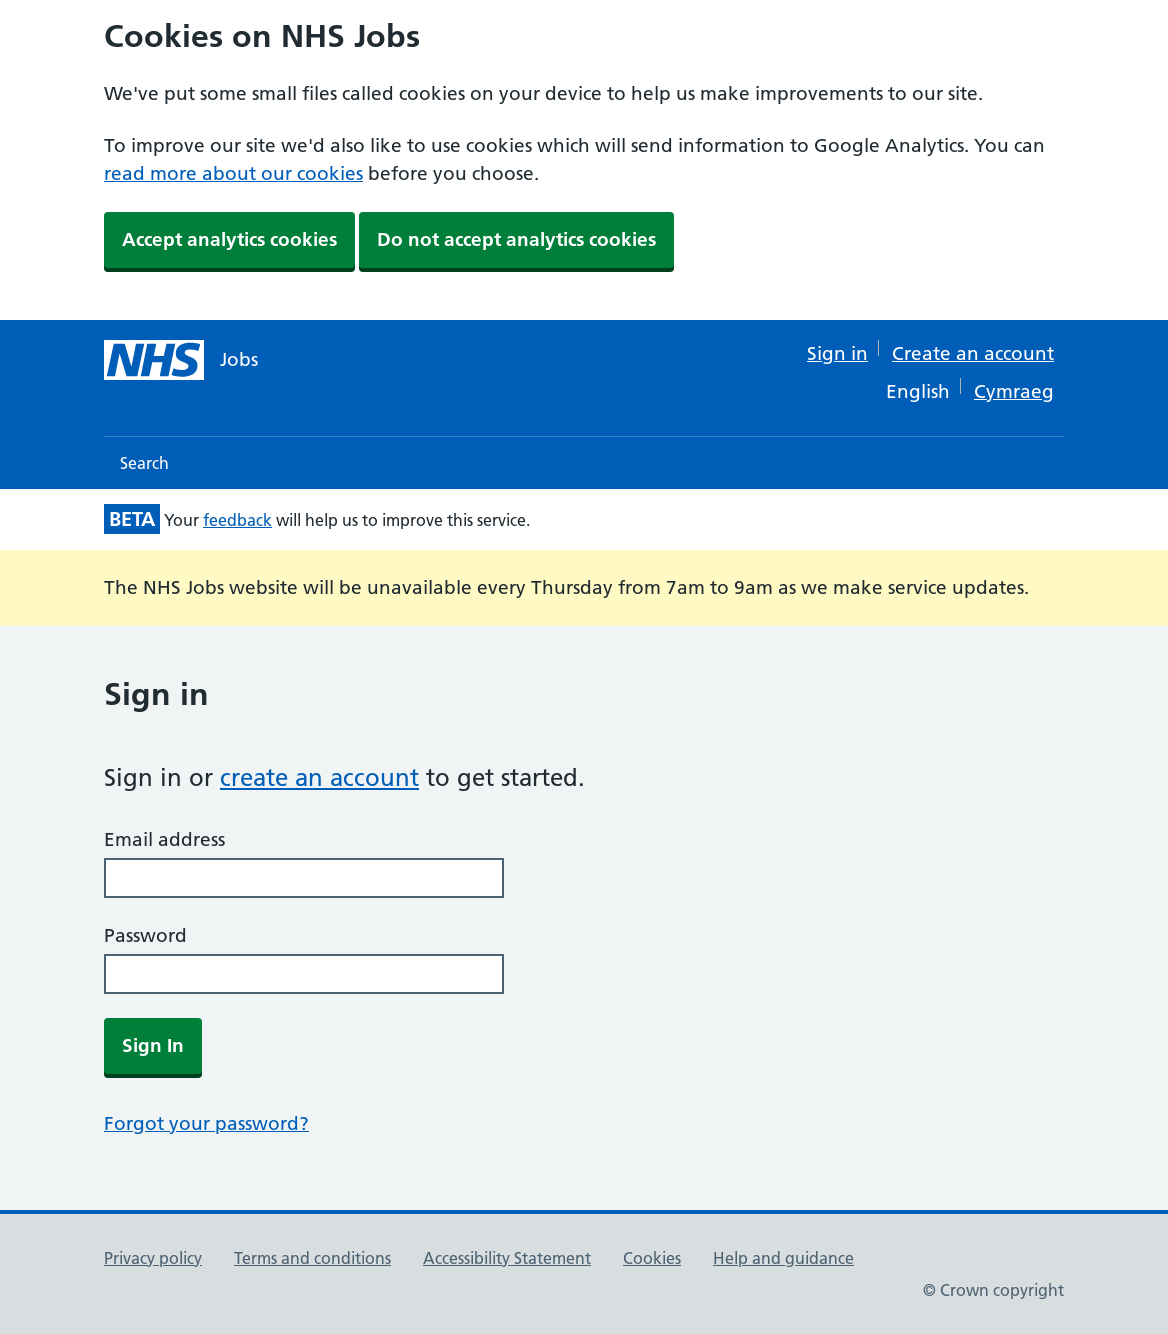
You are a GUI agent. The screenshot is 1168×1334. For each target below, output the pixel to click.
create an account (319, 777)
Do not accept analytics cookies (516, 239)
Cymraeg (1014, 391)
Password (145, 935)
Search (144, 463)
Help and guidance (783, 1258)
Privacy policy (153, 1258)
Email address (164, 839)
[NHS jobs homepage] (181, 360)
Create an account (973, 353)
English (918, 391)
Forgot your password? (206, 1123)
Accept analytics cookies (229, 239)
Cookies (652, 1258)
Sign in (837, 353)
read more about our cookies (233, 173)
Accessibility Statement (507, 1258)
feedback (237, 520)
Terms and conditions (312, 1258)
